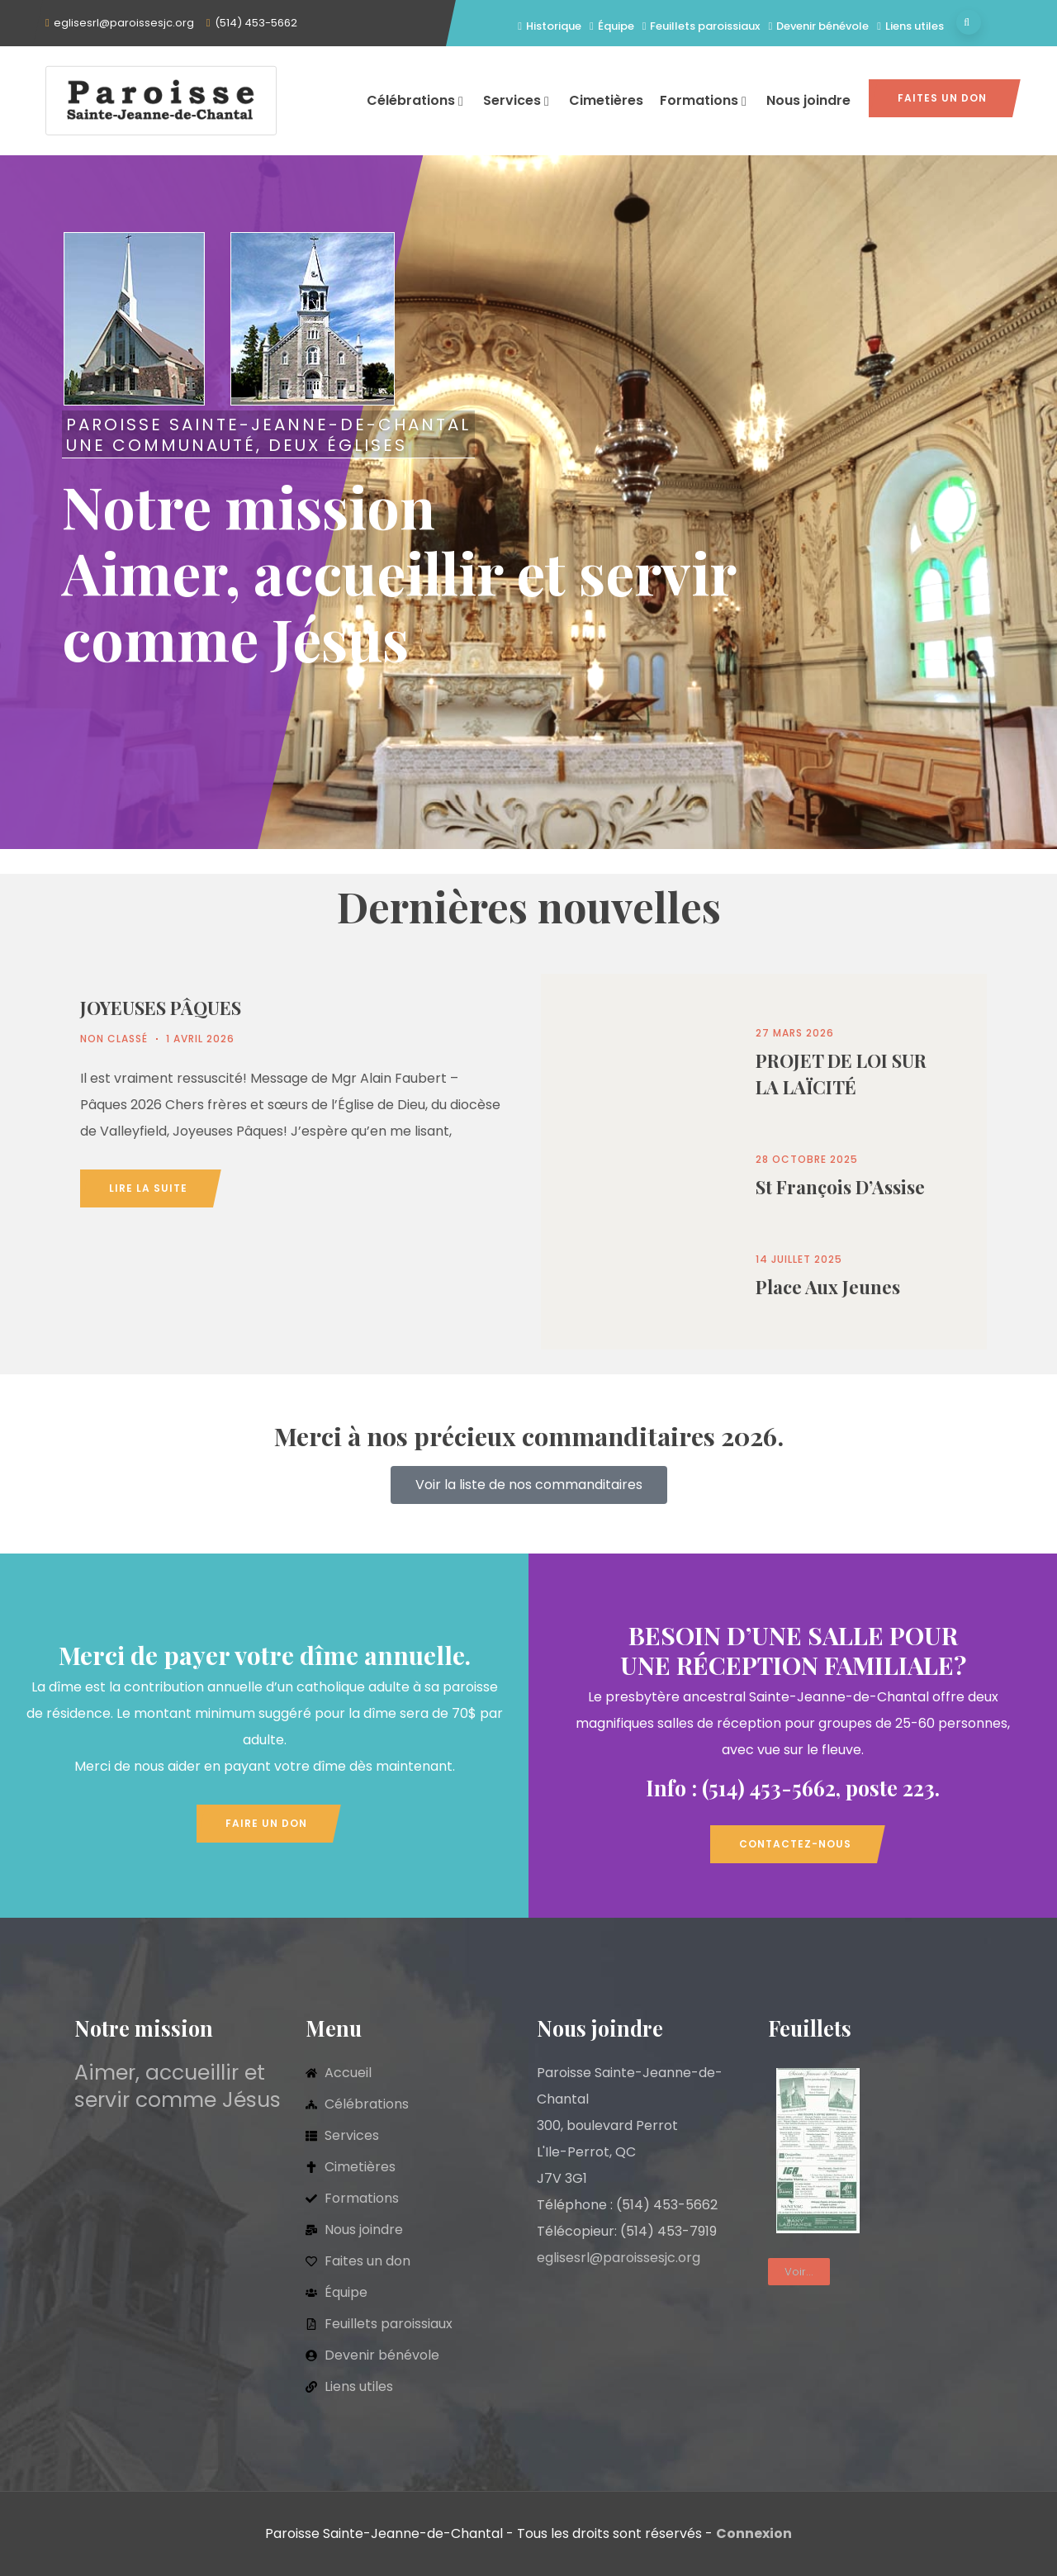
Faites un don (942, 98)
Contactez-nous (795, 1844)
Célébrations (417, 100)
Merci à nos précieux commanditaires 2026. (529, 1436)
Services (517, 100)
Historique (549, 26)
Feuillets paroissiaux (701, 26)
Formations (705, 100)
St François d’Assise (840, 1186)
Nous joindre (808, 100)
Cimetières (606, 100)
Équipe (612, 26)
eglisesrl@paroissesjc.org (124, 23)
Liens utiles (910, 26)
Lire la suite (148, 1188)
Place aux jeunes (828, 1286)
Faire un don (266, 1823)
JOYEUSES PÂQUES (160, 1007)
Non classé (114, 1039)
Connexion (754, 2533)
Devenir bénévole (818, 26)
